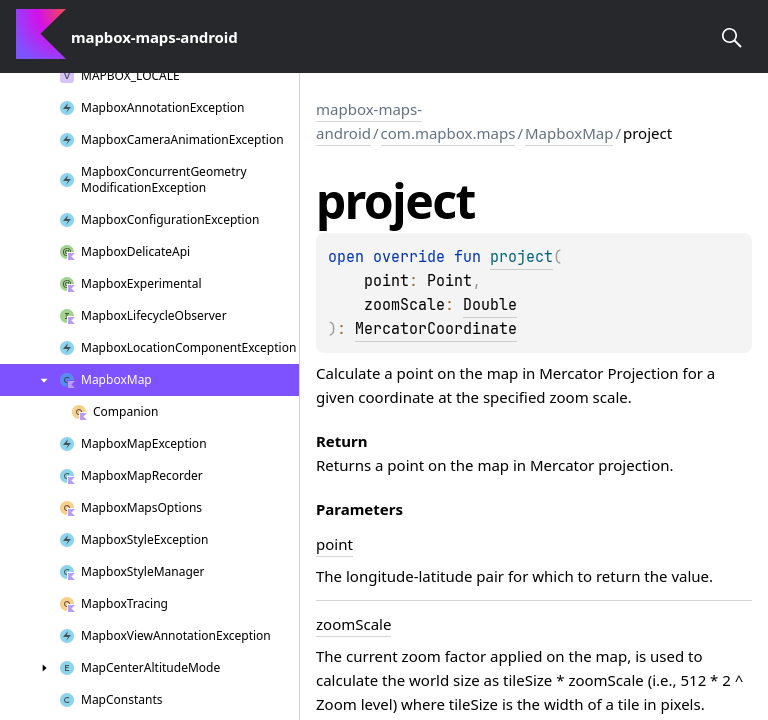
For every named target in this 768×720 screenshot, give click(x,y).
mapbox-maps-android (369, 121)
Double (490, 305)
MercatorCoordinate (436, 329)
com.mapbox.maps (448, 133)
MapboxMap (569, 133)
